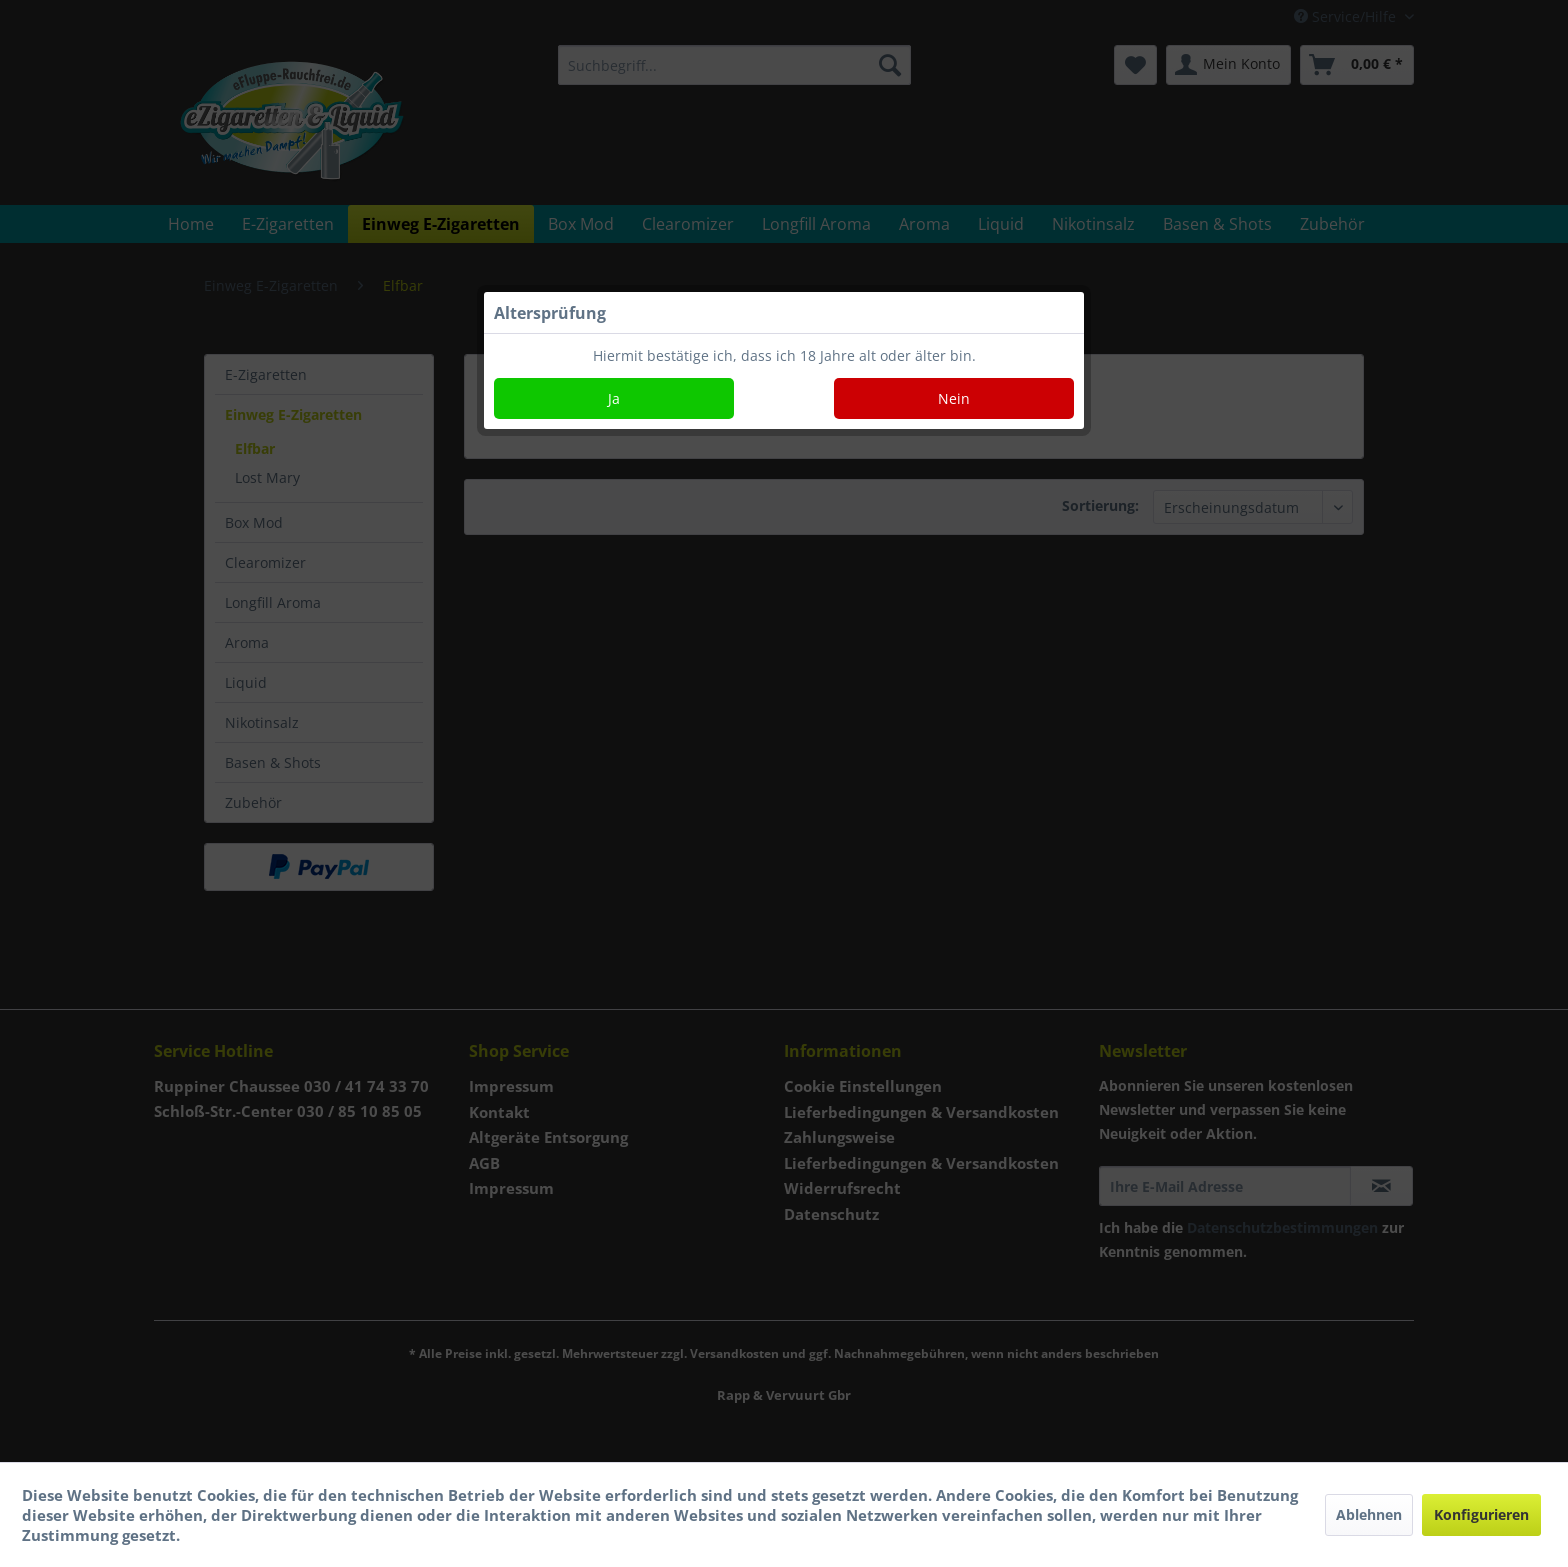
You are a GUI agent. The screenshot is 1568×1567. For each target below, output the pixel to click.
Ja (614, 398)
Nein (954, 398)
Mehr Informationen (261, 1535)
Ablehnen (1369, 1514)
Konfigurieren (1481, 1514)
